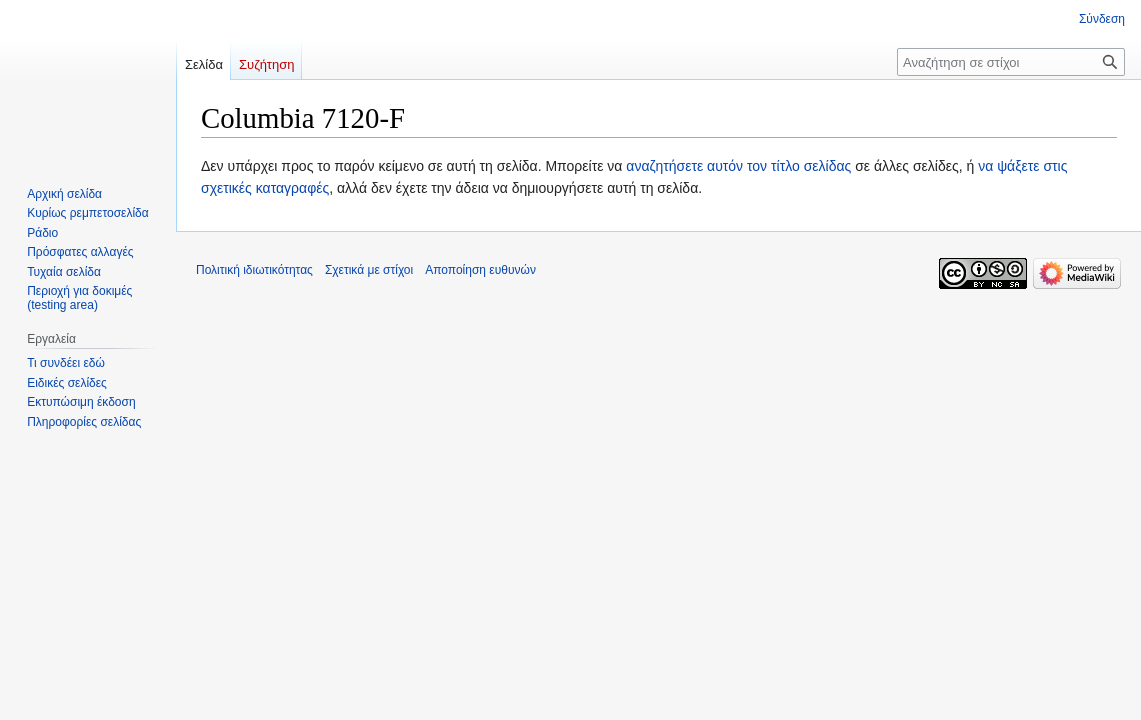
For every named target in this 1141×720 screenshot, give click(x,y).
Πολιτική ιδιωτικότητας (254, 270)
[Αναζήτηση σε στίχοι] (1011, 62)
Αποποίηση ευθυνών (480, 270)
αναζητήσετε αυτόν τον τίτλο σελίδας (738, 166)
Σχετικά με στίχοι (369, 270)
